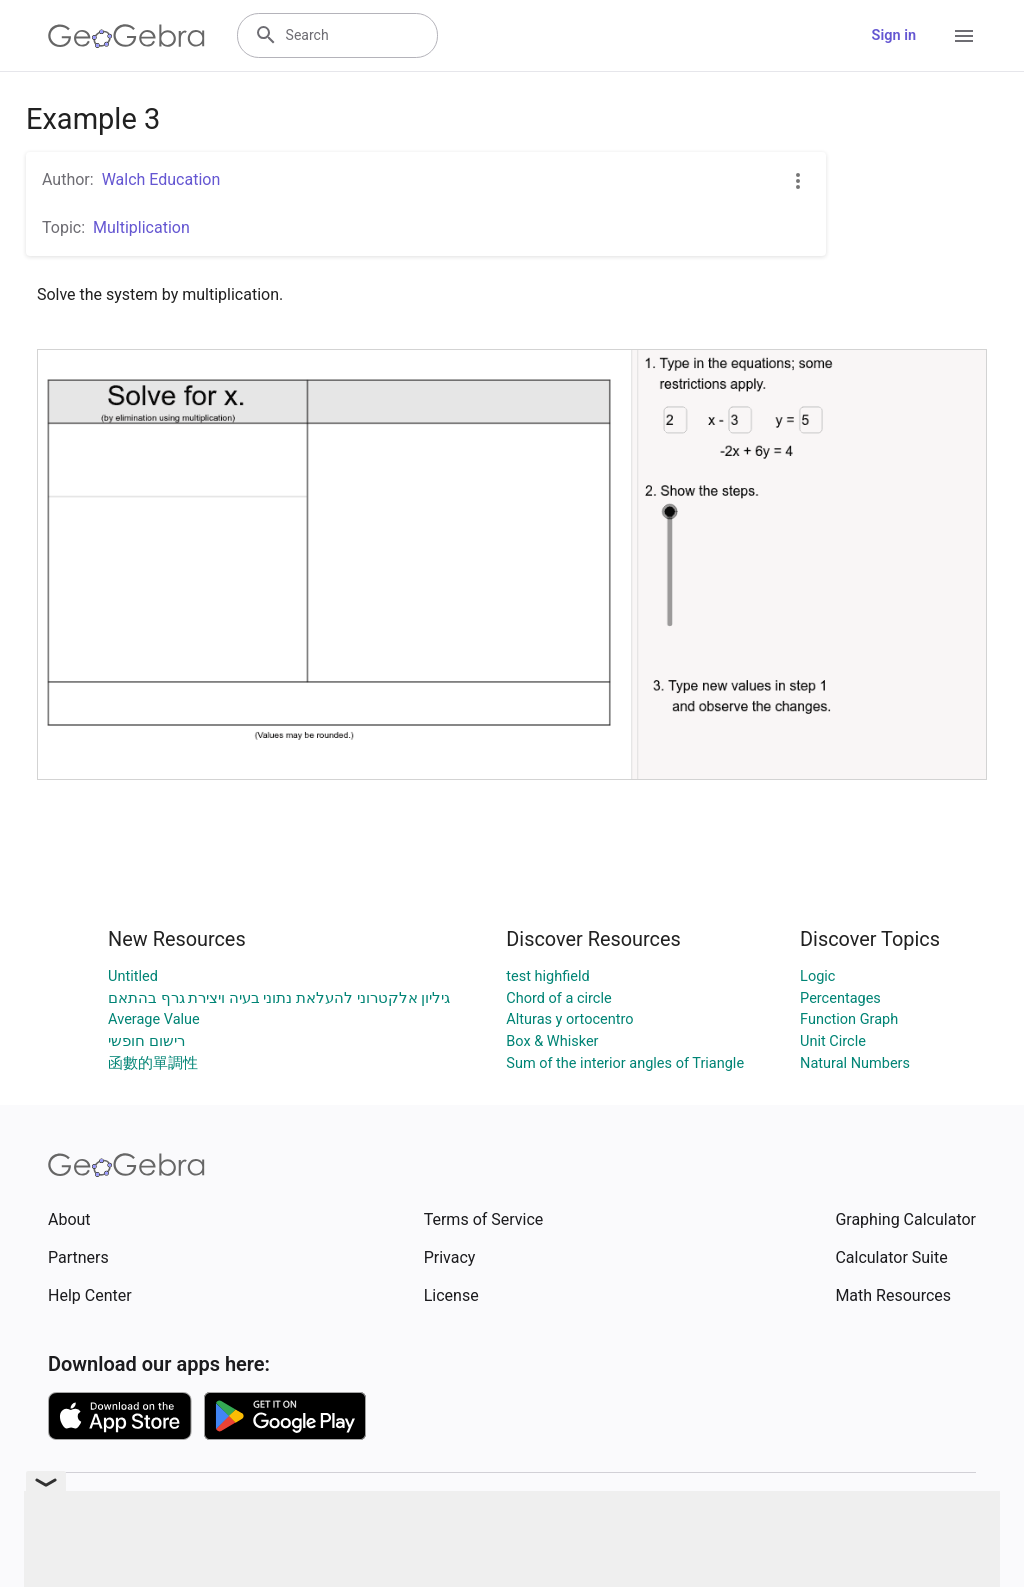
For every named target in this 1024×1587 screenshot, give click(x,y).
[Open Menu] (964, 36)
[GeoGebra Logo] (126, 36)
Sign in (894, 35)
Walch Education (161, 179)
